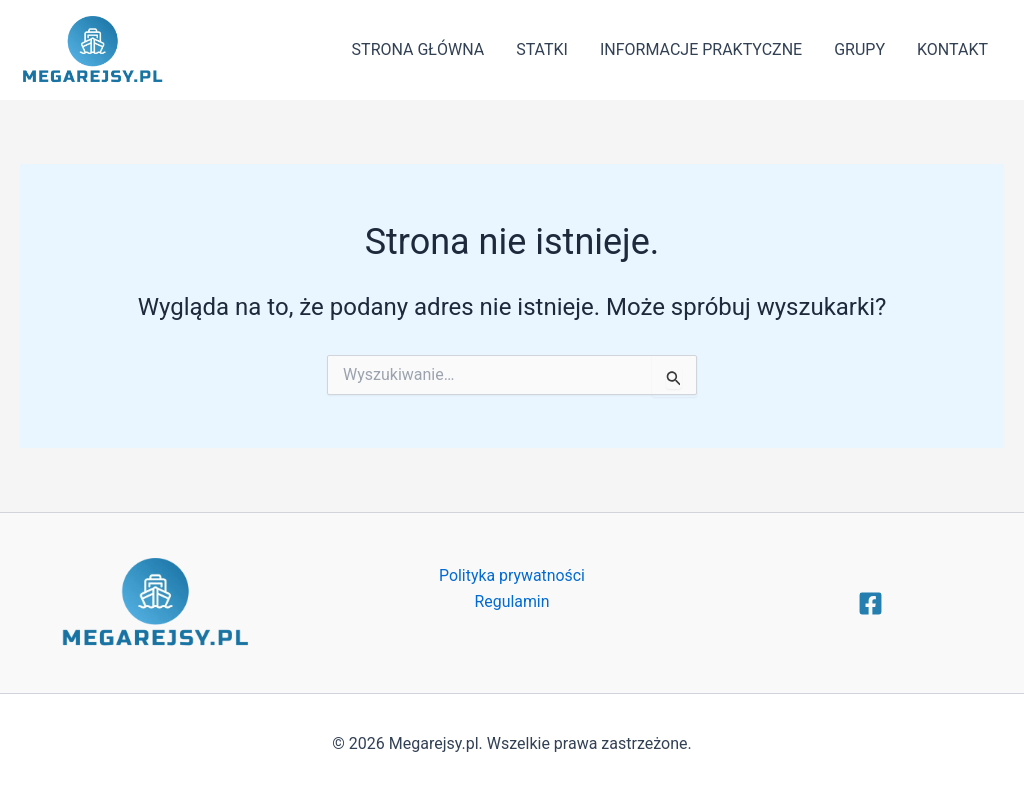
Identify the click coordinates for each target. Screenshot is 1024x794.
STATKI (542, 49)
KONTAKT (952, 49)
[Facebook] (870, 603)
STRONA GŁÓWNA (418, 49)
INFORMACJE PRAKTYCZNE (701, 49)
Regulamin (512, 601)
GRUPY (859, 49)
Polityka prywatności (511, 575)
